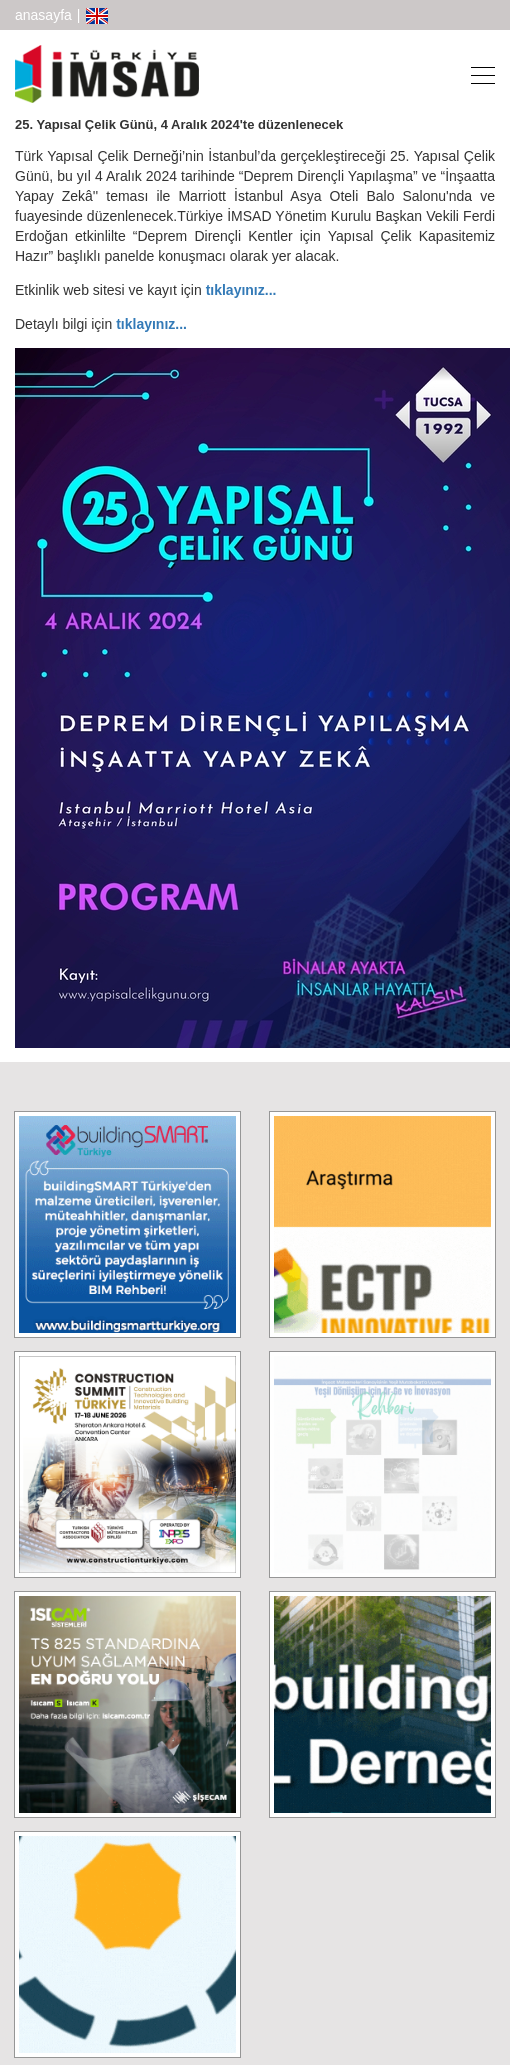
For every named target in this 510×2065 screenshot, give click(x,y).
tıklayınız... (243, 290)
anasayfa (43, 15)
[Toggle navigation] (477, 74)
